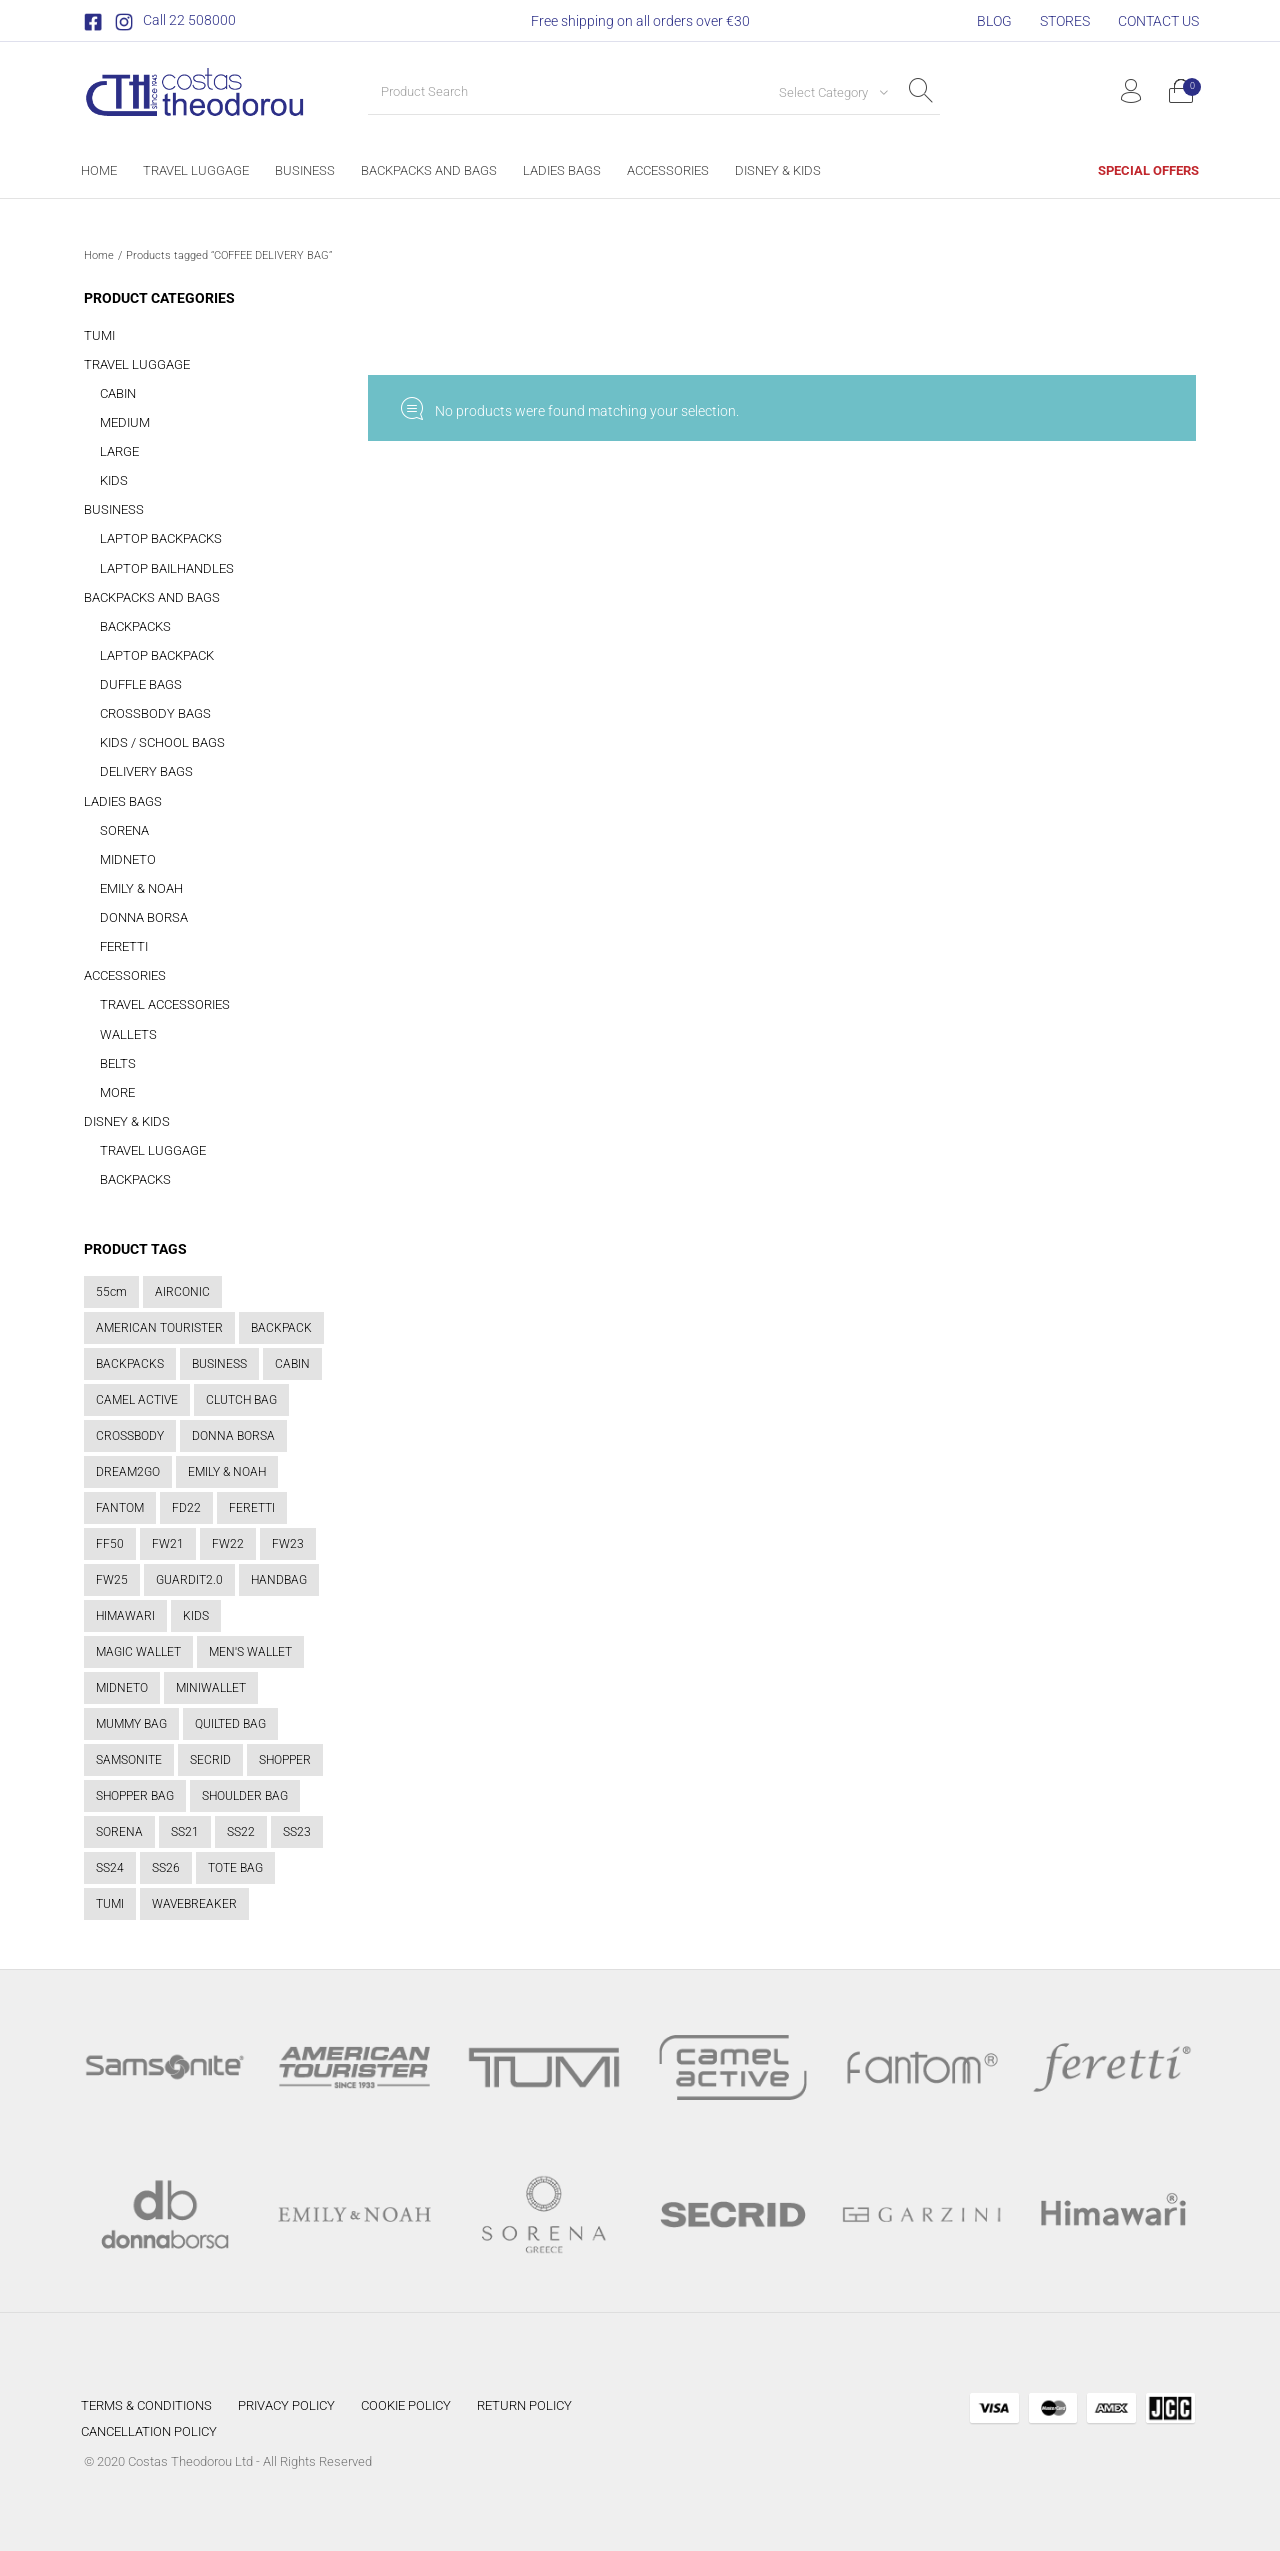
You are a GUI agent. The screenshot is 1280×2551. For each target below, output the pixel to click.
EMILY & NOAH (141, 888)
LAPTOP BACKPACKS (161, 538)
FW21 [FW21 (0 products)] (168, 1544)
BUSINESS (114, 509)
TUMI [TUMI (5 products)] (110, 1904)
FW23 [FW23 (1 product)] (288, 1544)
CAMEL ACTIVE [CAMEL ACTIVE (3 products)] (137, 1400)
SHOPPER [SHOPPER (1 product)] (285, 1760)
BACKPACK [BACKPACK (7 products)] (281, 1328)
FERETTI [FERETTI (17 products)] (252, 1508)
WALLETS (128, 1034)
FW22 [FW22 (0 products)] (228, 1544)
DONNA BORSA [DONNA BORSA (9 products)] (233, 1436)
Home (99, 255)
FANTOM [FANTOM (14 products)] (120, 1508)
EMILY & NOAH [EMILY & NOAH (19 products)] (227, 1472)
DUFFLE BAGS (141, 684)
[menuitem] (994, 21)
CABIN (118, 393)
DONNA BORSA (144, 917)
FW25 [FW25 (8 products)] (112, 1580)
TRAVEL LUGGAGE (137, 364)
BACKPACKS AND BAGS (152, 597)
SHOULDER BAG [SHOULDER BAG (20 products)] (245, 1796)
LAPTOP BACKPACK (157, 655)
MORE (117, 1092)
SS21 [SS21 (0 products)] (185, 1832)
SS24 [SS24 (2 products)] (110, 1868)
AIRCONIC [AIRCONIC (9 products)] (182, 1292)
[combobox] (826, 92)
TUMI (99, 335)
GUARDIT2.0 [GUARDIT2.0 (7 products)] (189, 1580)
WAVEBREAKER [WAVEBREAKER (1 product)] (194, 1904)
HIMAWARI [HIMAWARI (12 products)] (125, 1616)
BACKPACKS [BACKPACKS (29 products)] (130, 1364)
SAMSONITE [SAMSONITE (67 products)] (129, 1760)
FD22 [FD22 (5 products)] (186, 1508)
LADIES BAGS (123, 801)
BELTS (118, 1063)
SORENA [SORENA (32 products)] (119, 1832)
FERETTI (124, 946)
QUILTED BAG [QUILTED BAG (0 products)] (230, 1724)
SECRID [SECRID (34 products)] (210, 1760)
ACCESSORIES (125, 975)
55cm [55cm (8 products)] (111, 1292)
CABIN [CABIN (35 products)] (292, 1364)
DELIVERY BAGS (146, 771)
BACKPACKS (135, 626)
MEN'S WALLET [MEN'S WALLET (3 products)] (250, 1652)
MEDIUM (125, 422)
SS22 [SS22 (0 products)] (241, 1832)
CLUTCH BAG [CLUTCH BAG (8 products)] (241, 1400)
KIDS (114, 480)
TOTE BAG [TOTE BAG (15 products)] (235, 1868)
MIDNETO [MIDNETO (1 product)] (122, 1688)
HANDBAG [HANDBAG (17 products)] (279, 1580)
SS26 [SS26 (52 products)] (166, 1868)
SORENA (124, 830)
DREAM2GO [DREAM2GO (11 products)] (128, 1472)
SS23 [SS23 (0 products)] (297, 1832)
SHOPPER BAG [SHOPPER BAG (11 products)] (135, 1796)
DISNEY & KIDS (127, 1121)
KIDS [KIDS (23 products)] (196, 1616)
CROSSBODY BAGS (155, 713)
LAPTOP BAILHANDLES (167, 568)
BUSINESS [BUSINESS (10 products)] (219, 1364)
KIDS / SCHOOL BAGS (162, 742)
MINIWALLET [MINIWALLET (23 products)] (211, 1688)
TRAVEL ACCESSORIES (165, 1004)
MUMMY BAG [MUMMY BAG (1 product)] (131, 1724)
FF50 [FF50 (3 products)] (110, 1544)
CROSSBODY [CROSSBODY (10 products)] (130, 1436)
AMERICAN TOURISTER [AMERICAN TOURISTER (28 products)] (159, 1328)
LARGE (119, 451)
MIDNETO (128, 859)
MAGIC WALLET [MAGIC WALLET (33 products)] (138, 1652)
